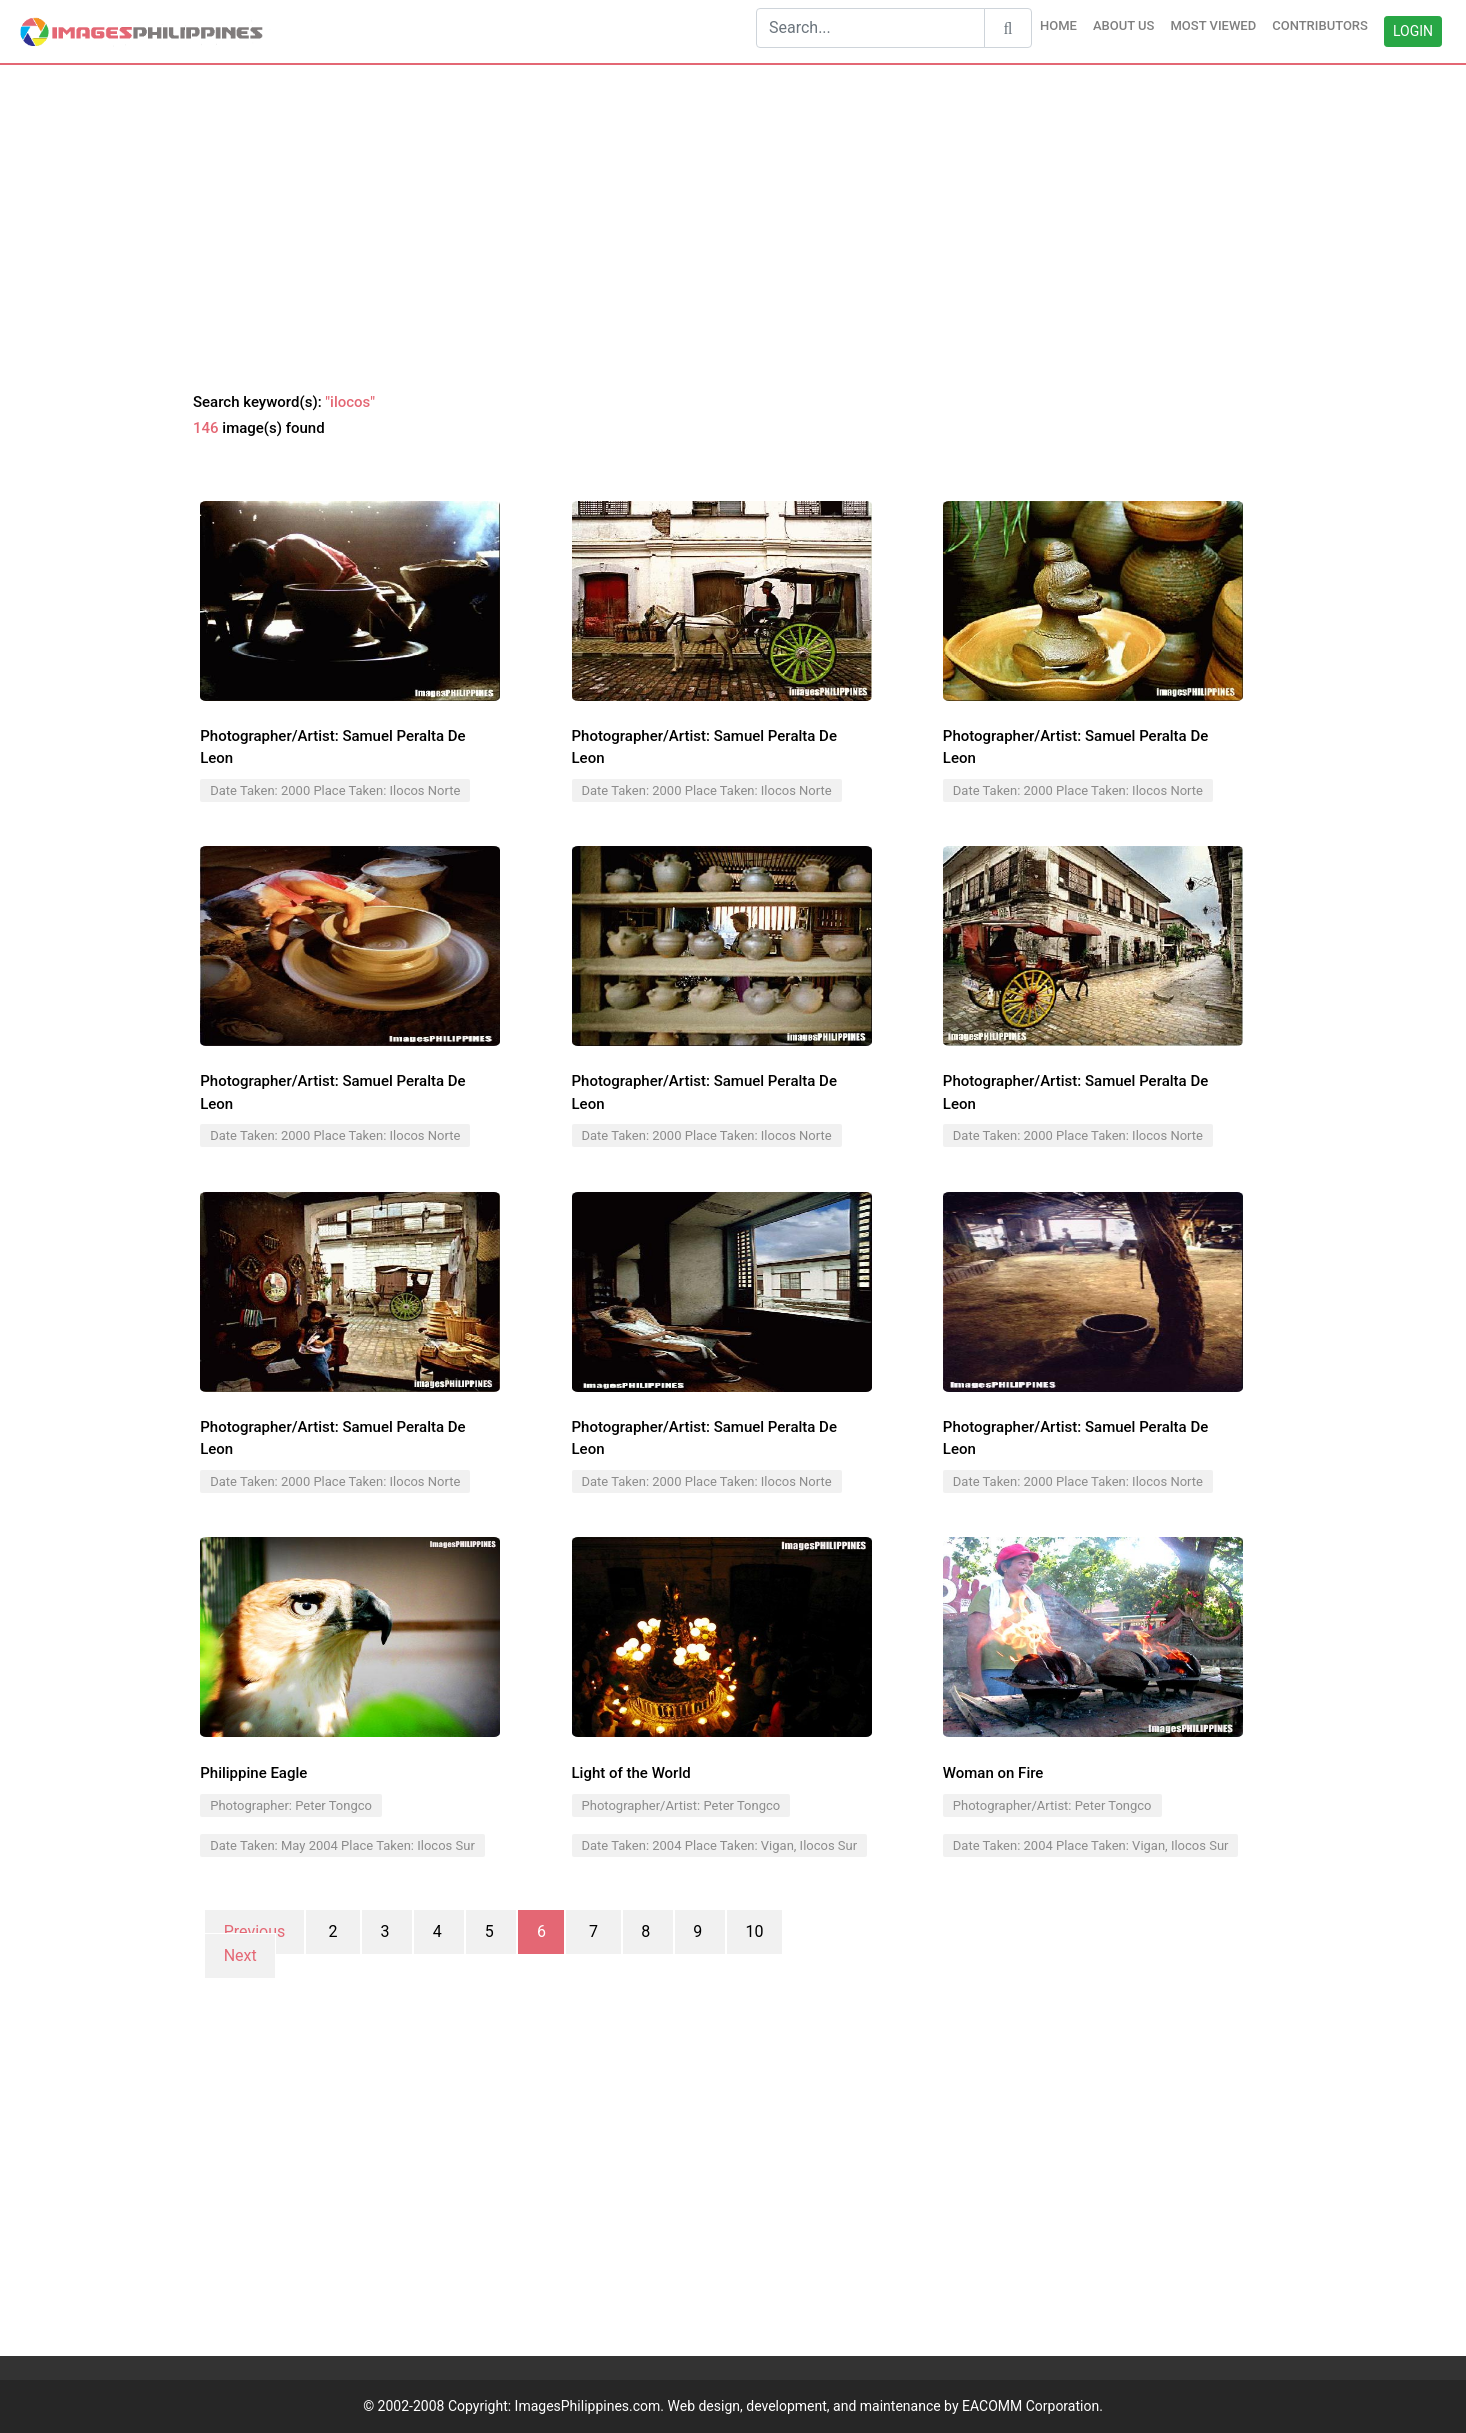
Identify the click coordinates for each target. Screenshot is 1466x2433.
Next (240, 1955)
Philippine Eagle (253, 1773)
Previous (255, 1931)
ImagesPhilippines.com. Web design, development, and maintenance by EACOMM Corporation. (809, 2406)
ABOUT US (1124, 25)
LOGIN (1413, 31)
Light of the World (631, 1773)
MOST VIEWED (1213, 25)
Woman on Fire (993, 1773)
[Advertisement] (733, 229)
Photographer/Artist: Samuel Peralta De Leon (332, 747)
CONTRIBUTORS (1320, 25)
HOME (1058, 25)
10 (754, 1931)
